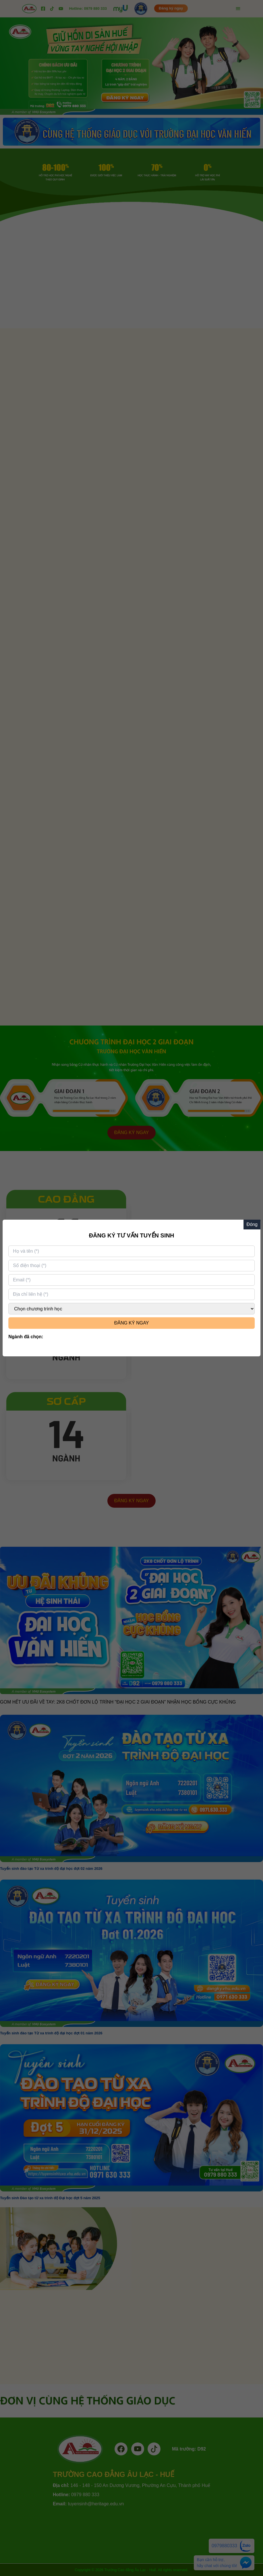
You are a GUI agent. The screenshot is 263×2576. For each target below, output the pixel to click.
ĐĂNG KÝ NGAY (131, 1322)
